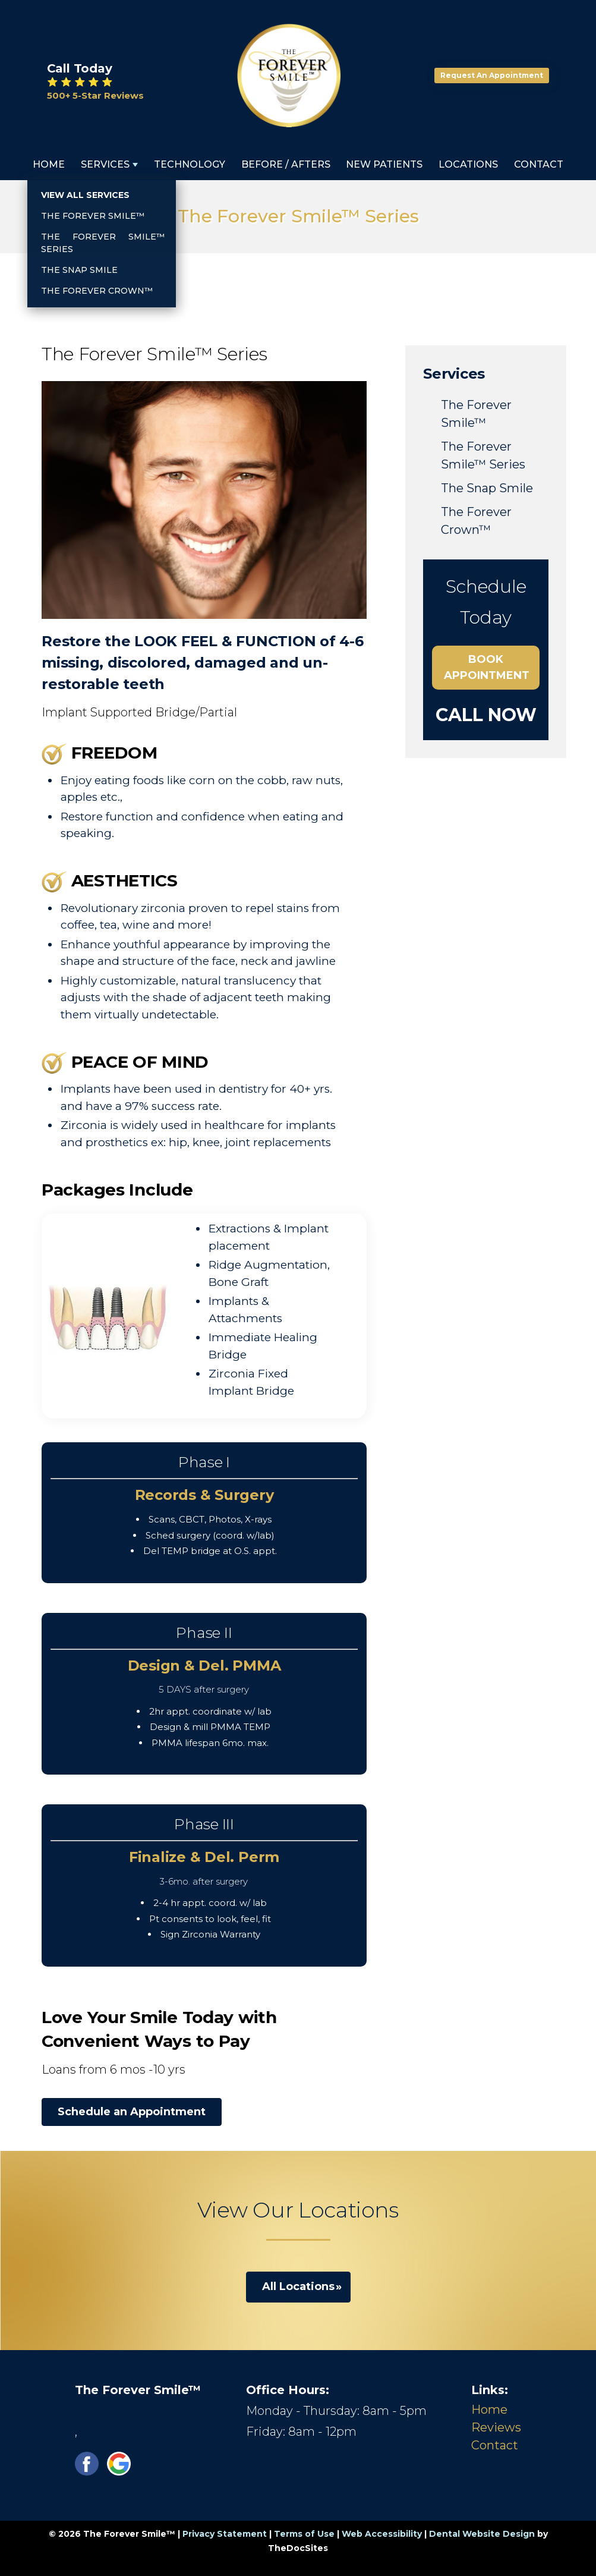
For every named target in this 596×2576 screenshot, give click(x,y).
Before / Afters (285, 164)
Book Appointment (486, 667)
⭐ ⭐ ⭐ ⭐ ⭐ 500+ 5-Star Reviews (95, 88)
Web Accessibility (382, 2533)
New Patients (384, 164)
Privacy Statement (224, 2533)
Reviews (496, 2427)
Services (105, 164)
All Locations (298, 2286)
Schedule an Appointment (132, 2111)
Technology (189, 164)
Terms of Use (304, 2533)
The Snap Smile (487, 488)
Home (49, 164)
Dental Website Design (482, 2533)
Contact (538, 164)
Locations (468, 164)
